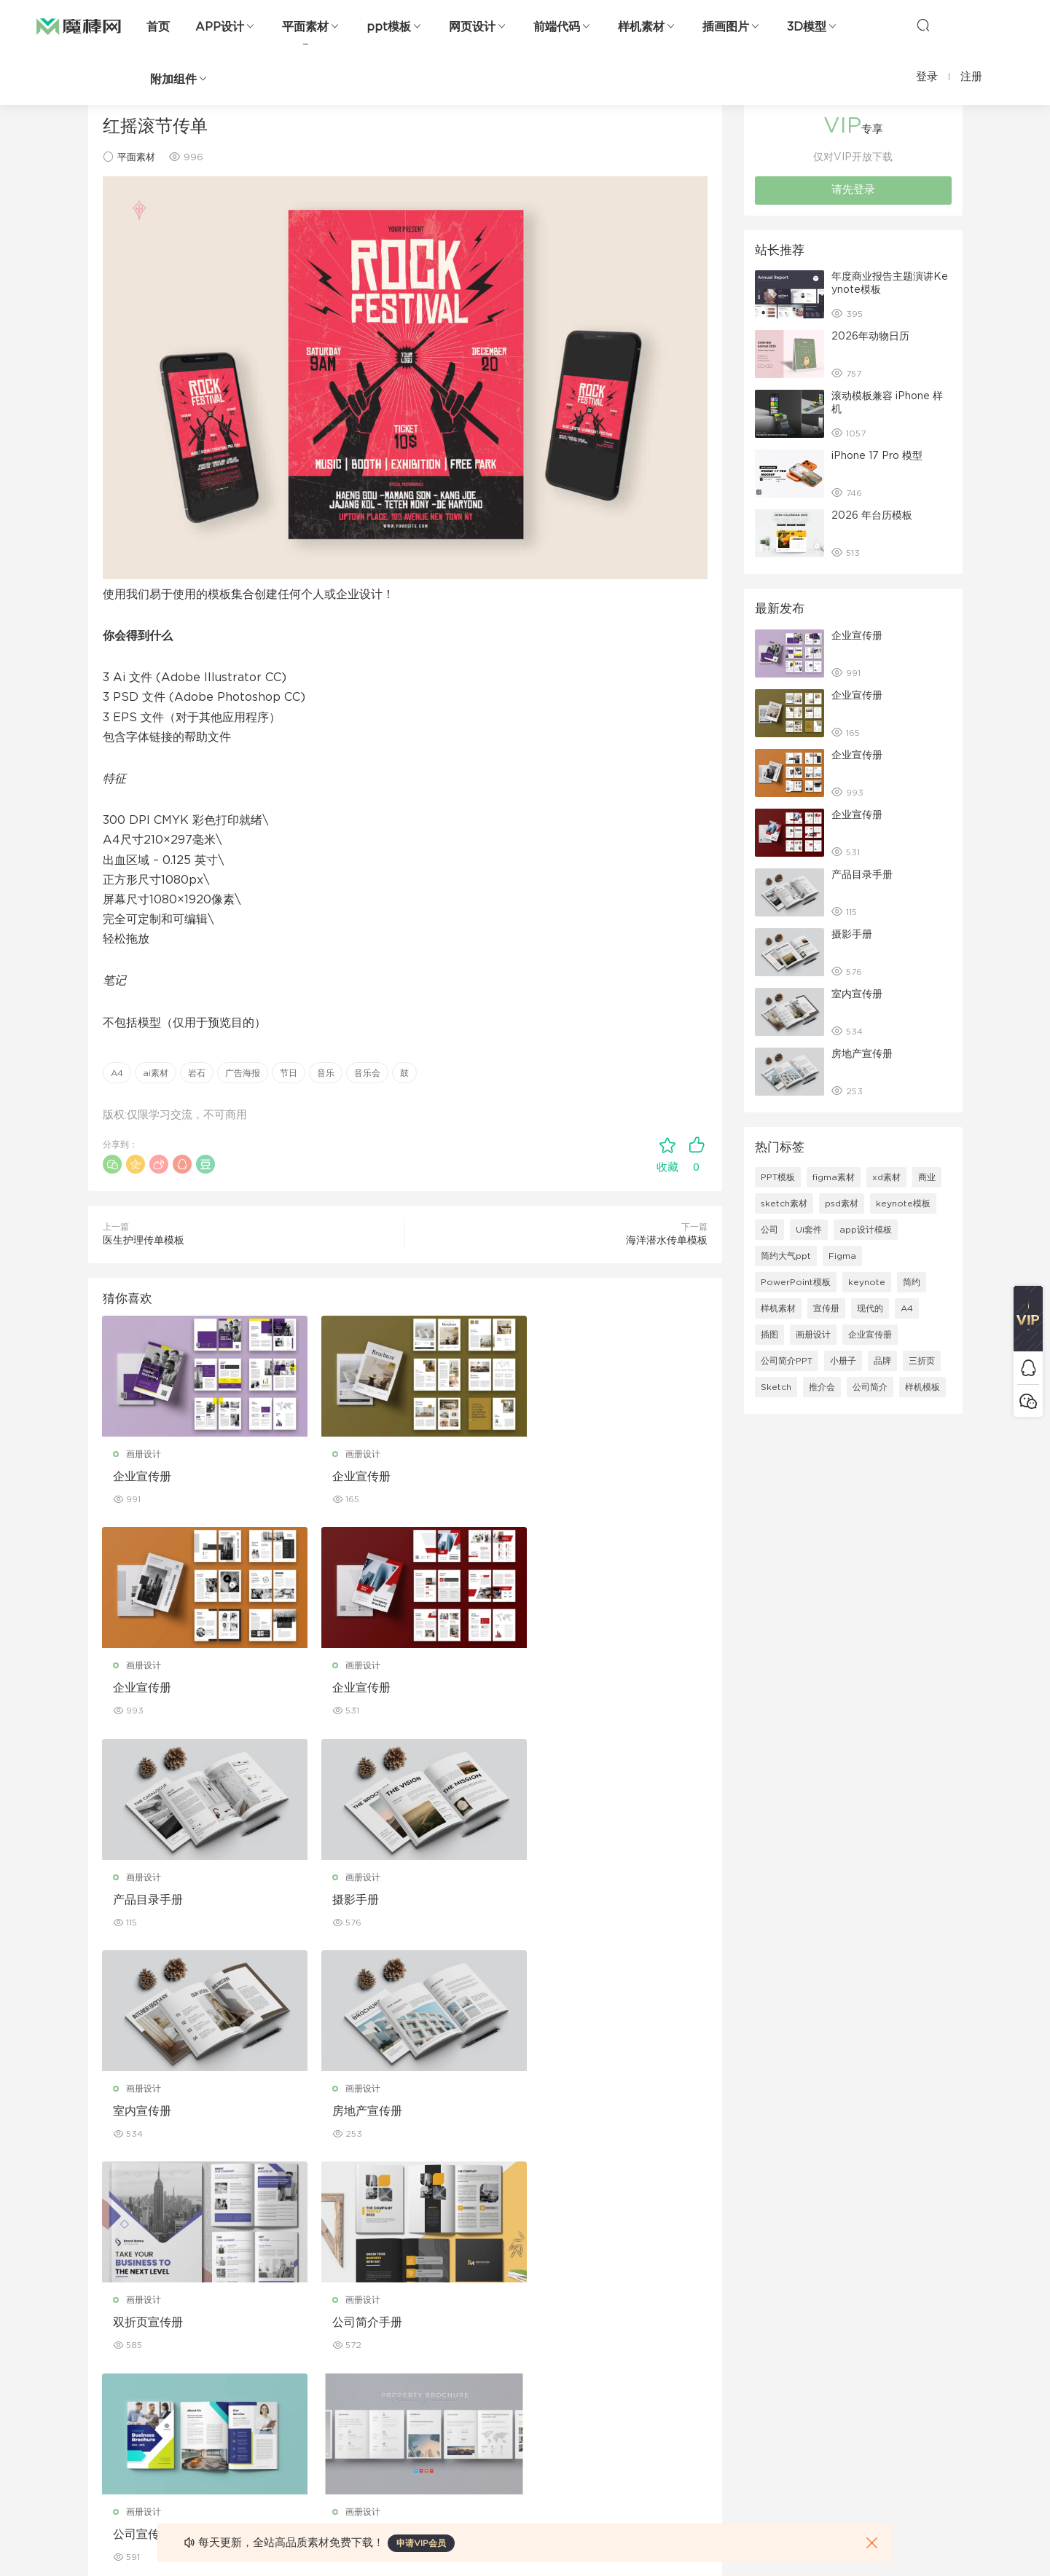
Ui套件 (809, 1229)
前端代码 (556, 27)
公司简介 (870, 1387)
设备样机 (525, 2306)
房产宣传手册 (561, 2112)
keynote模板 (903, 1203)
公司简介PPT (786, 1360)
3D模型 (806, 27)
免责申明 (665, 2306)
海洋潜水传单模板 (667, 1241)
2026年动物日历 (870, 336)
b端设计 (104, 2306)
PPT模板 (778, 1177)
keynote (866, 1282)
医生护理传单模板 (143, 1241)
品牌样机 (525, 2337)
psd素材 (841, 1203)
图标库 (101, 2400)
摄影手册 (549, 1689)
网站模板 (105, 2337)
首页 (158, 27)
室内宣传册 (143, 1901)
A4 (117, 1073)
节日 (288, 1073)
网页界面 (105, 2275)
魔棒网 (78, 25)
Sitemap (666, 2337)
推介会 (822, 1387)
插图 (769, 1334)
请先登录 (853, 189)
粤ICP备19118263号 (923, 2540)
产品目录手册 (355, 1689)
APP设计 (219, 27)
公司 (769, 1229)
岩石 (196, 1073)
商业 (927, 1177)
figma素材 (833, 1177)
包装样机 (525, 2275)
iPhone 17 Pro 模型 (876, 456)
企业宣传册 (143, 1477)
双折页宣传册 (561, 1901)
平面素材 (305, 27)
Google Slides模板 (268, 2275)
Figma (842, 1256)
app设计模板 (865, 1229)
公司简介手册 (149, 2112)
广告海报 (242, 1073)
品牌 (882, 1360)
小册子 (843, 1360)
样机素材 (641, 27)
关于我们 (665, 2275)
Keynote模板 (255, 2306)
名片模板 (385, 2369)
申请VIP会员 (421, 2543)
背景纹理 (245, 2431)
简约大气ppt (786, 1256)
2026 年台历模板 (871, 516)
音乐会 (367, 1073)
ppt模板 (389, 27)
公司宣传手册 (355, 2112)
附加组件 (173, 79)
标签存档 (665, 2369)
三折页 (922, 1360)
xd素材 (886, 1177)
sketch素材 (784, 1203)
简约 (911, 1282)
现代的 (870, 1308)
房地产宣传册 (355, 1901)
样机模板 (922, 1387)
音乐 (325, 1073)
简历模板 (385, 2400)
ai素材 (155, 1073)
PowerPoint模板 (796, 1282)
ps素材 (102, 2431)
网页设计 (472, 27)
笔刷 (237, 2369)
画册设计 (144, 1454)
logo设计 (247, 2463)
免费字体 (385, 2431)
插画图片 (725, 27)
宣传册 (826, 1308)
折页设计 (385, 2306)
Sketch (776, 1387)
